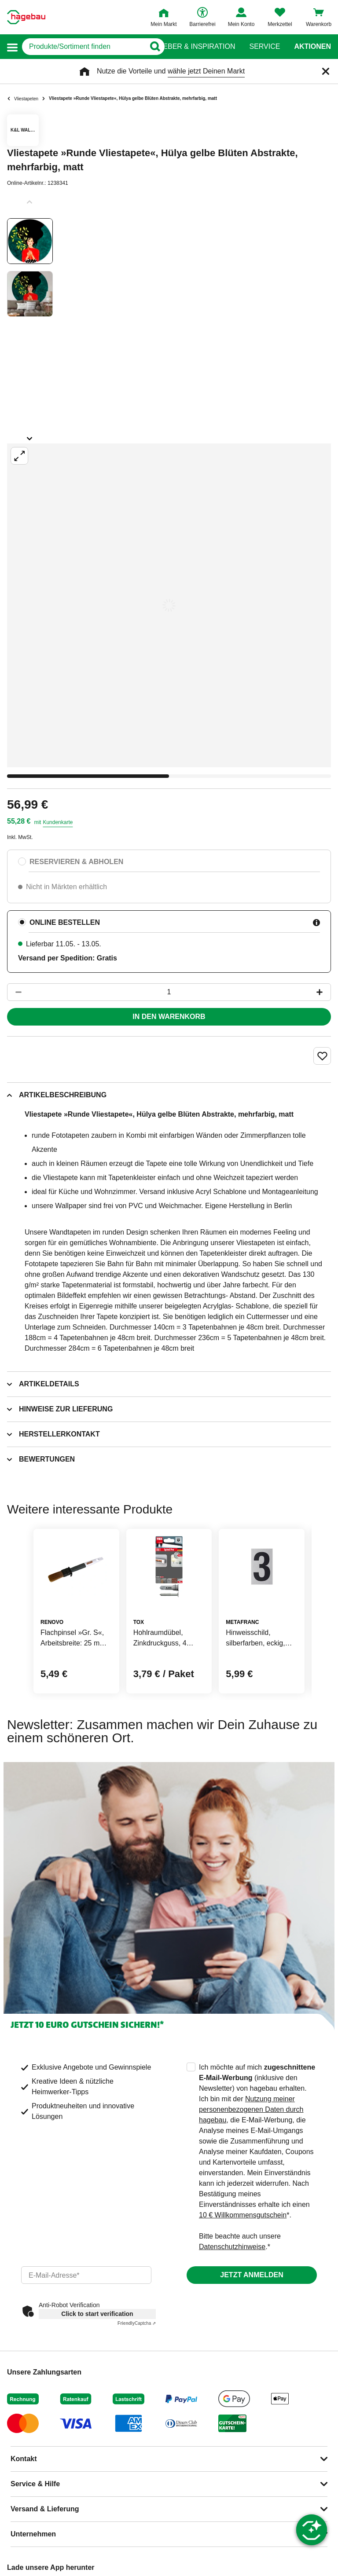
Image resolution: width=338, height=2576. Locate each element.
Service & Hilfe (35, 2484)
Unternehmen (33, 2534)
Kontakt (24, 2458)
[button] (12, 47)
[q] (83, 46)
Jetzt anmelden (251, 2275)
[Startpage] (26, 17)
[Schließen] (325, 71)
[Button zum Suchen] (152, 46)
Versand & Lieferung (45, 2509)
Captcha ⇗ (137, 2323)
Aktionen (312, 46)
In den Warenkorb (168, 1016)
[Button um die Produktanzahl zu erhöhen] (323, 992)
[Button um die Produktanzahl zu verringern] (14, 992)
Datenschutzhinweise (232, 2246)
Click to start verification (97, 2313)
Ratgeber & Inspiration (189, 46)
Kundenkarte (58, 822)
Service (264, 46)
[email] (86, 2275)
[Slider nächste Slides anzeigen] (30, 435)
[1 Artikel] (169, 992)
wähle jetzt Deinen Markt (206, 71)
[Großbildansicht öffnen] (169, 605)
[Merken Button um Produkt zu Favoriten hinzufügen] (322, 1056)
